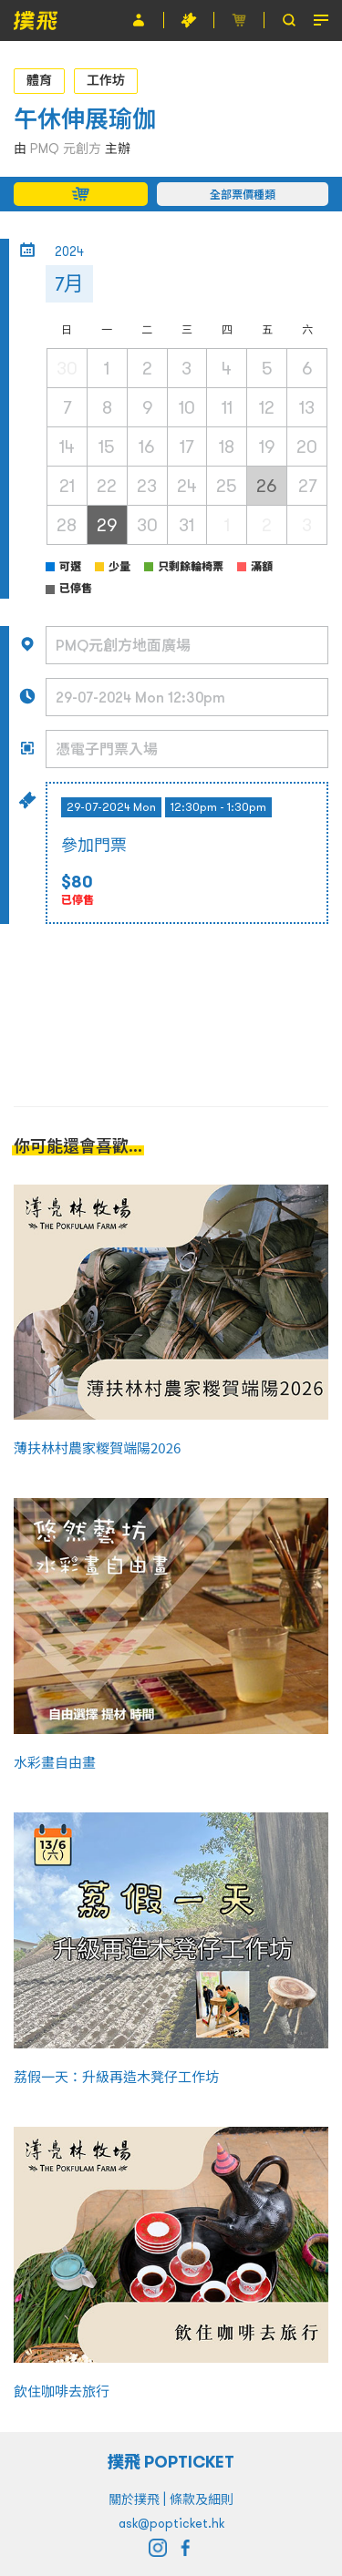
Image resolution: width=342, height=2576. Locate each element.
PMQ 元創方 (65, 148)
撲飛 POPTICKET (171, 2461)
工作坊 (106, 80)
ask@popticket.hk (171, 2523)
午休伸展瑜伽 (85, 119)
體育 (39, 80)
